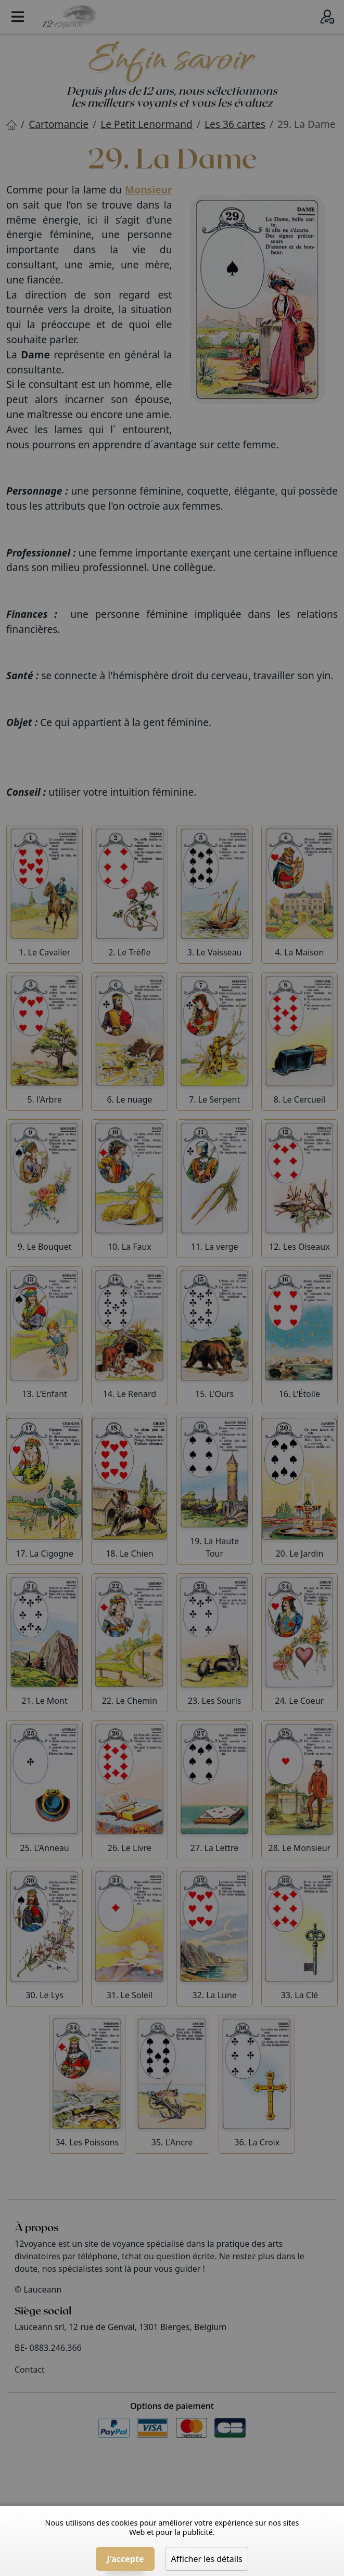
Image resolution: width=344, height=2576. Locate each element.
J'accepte (125, 2559)
